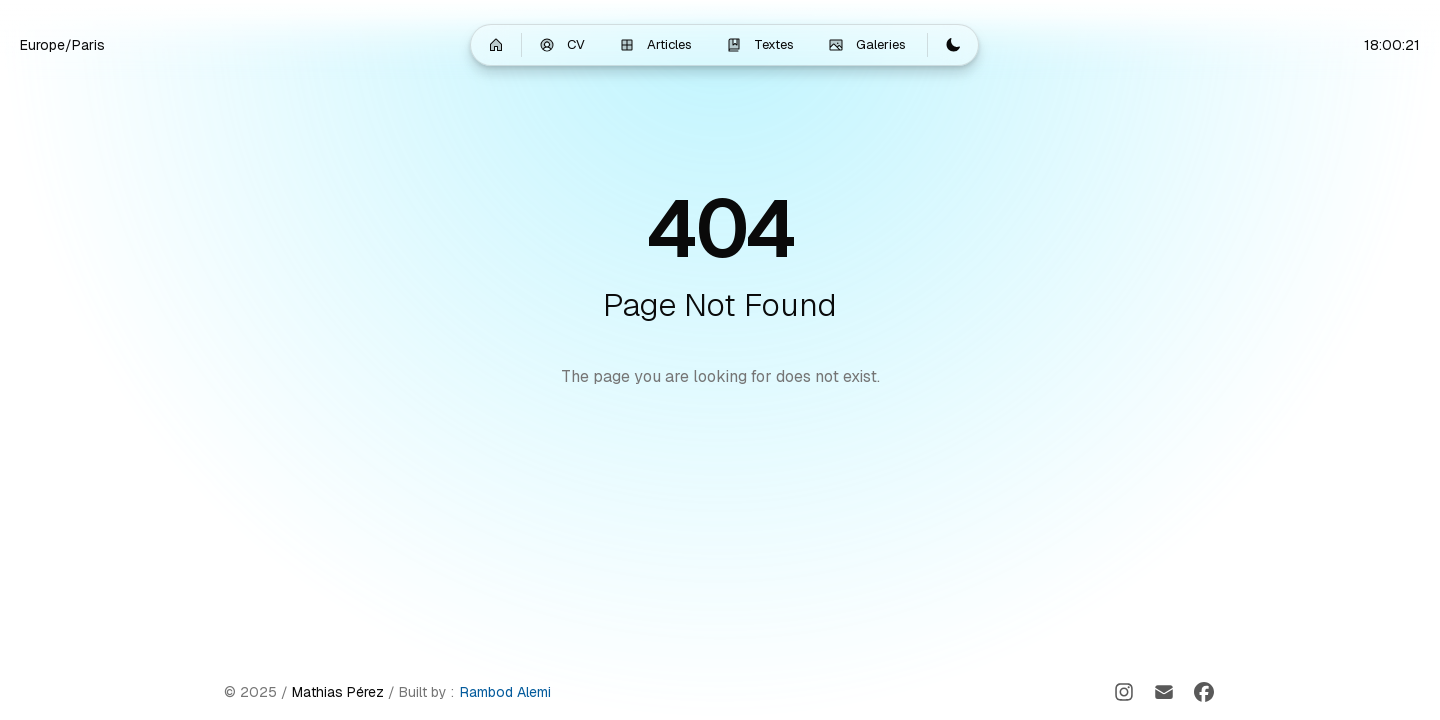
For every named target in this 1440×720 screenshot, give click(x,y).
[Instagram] (1124, 692)
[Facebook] (1204, 692)
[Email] (1164, 692)
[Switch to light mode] (953, 45)
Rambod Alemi (505, 692)
